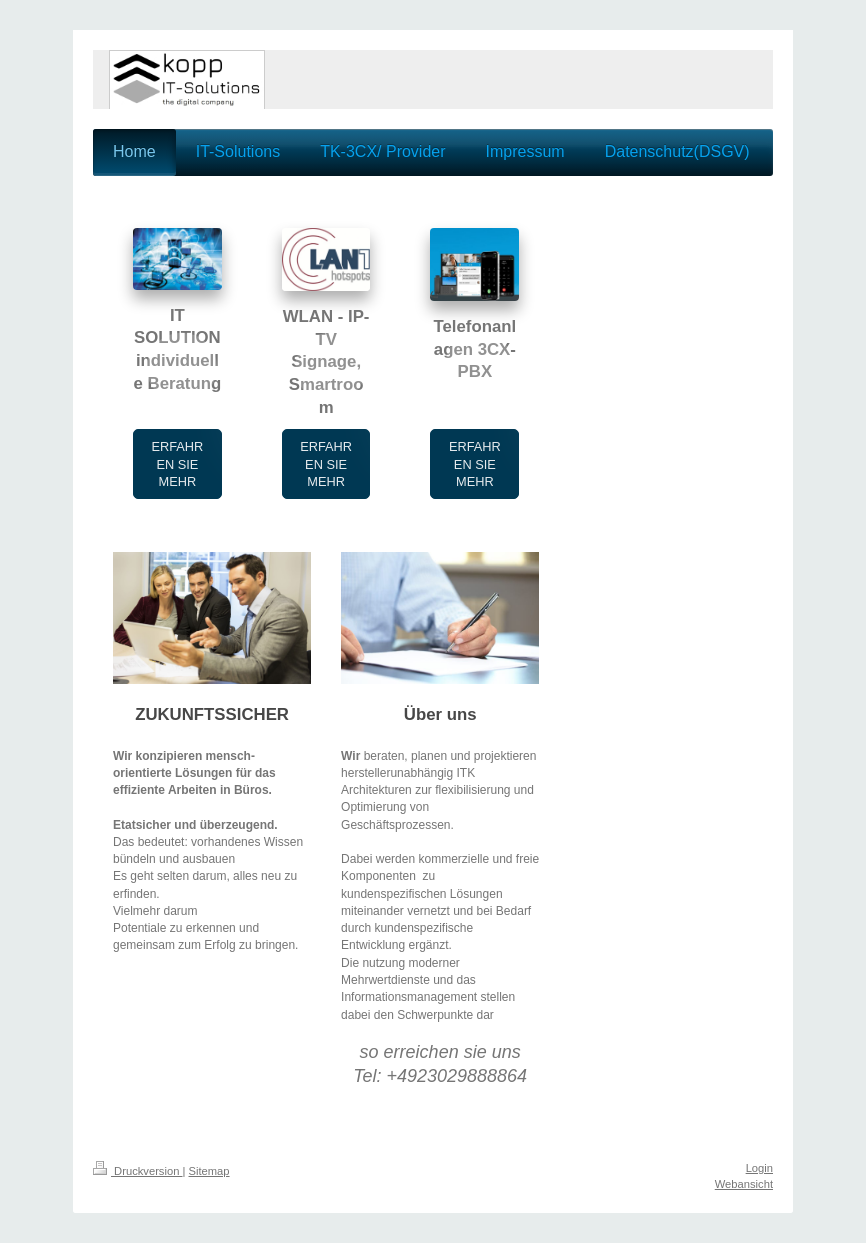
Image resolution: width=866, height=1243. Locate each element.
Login (759, 1168)
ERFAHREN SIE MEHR (177, 464)
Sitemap (209, 1171)
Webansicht (744, 1184)
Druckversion (138, 1171)
